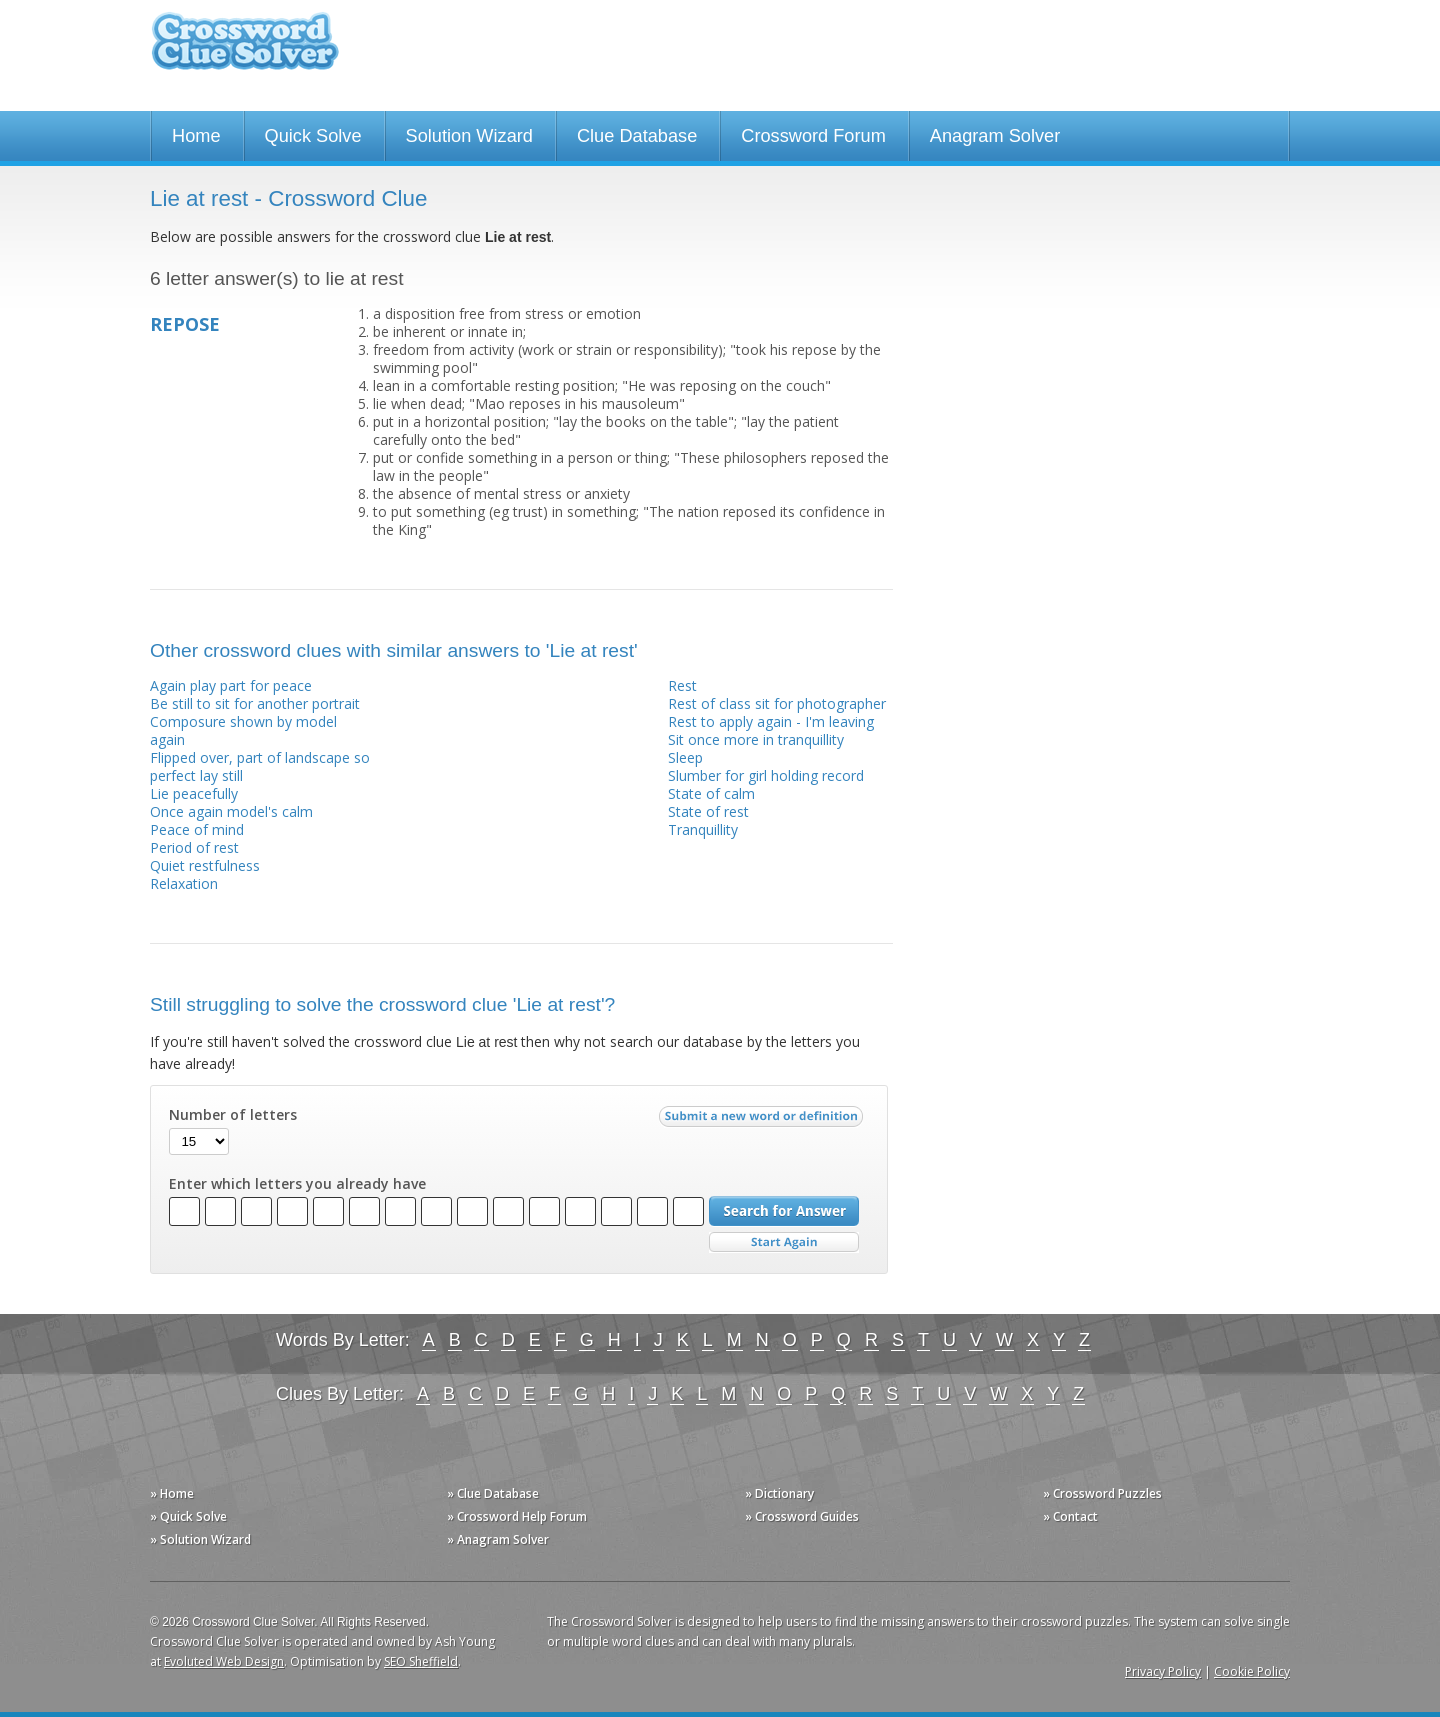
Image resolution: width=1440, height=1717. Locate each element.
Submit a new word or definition (763, 1121)
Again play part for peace (231, 685)
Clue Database (637, 136)
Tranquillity (703, 829)
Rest (682, 685)
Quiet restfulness (205, 865)
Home (196, 136)
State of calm (711, 793)
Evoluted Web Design (224, 1661)
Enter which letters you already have (297, 1184)
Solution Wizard (469, 136)
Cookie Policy (1252, 1671)
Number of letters (233, 1115)
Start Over (784, 1242)
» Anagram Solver (498, 1539)
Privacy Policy (1163, 1671)
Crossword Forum (813, 136)
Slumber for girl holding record (766, 775)
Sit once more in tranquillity (756, 739)
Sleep (685, 757)
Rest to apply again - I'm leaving (771, 721)
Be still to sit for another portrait (255, 703)
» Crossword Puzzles (1102, 1493)
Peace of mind (197, 829)
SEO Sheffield (421, 1661)
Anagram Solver (995, 136)
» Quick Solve (188, 1516)
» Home (172, 1493)
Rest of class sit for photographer (777, 703)
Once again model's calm (231, 811)
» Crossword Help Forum (517, 1516)
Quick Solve (313, 136)
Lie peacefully (194, 793)
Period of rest (194, 847)
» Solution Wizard (200, 1539)
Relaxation (184, 883)
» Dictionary (779, 1493)
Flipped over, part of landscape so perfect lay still (260, 766)
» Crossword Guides (802, 1516)
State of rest (708, 811)
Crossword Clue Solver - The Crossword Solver (245, 50)
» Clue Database (493, 1493)
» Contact (1070, 1516)
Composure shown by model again (243, 730)
